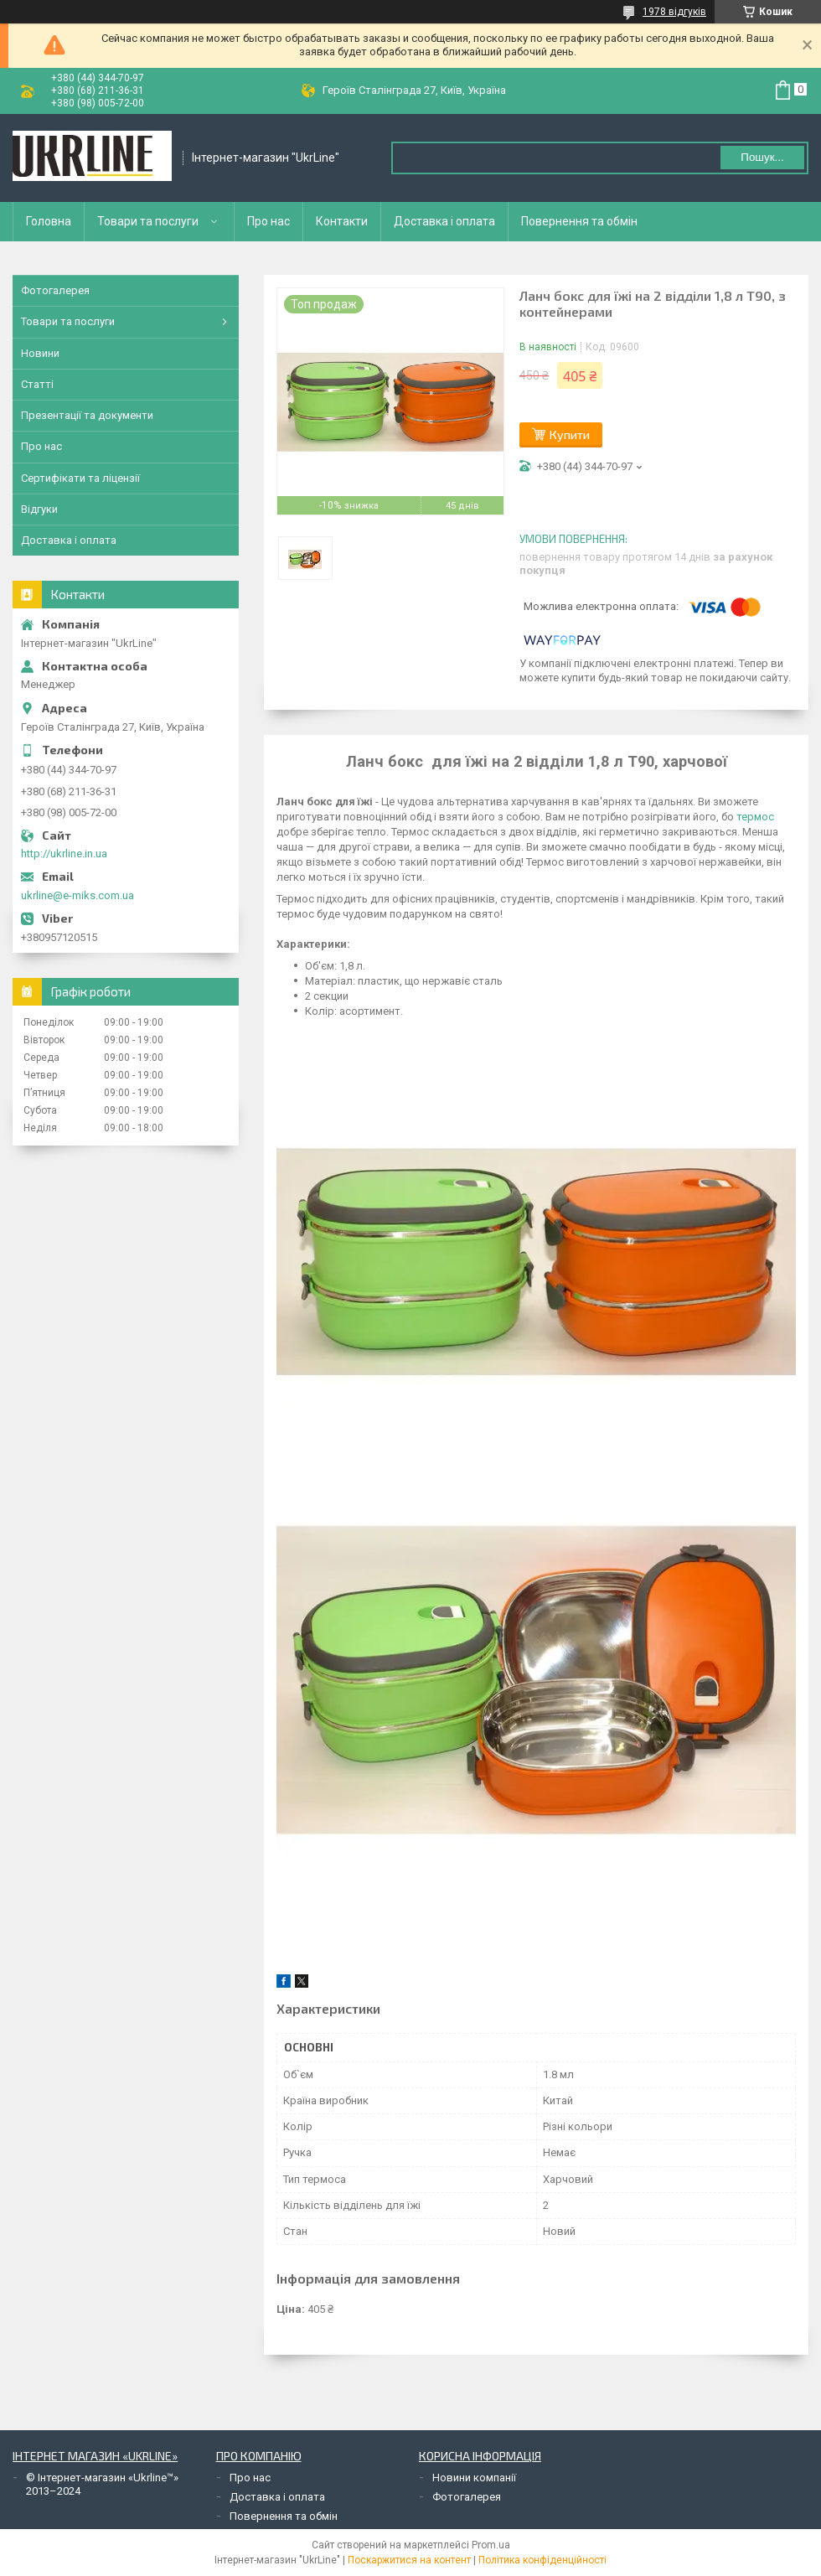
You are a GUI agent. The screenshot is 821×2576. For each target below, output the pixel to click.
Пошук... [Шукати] (762, 157)
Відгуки (39, 509)
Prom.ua (491, 2545)
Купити (570, 434)
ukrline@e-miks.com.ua (77, 895)
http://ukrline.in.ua (64, 853)
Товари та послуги (148, 221)
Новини (40, 353)
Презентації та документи (87, 415)
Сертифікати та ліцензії (80, 478)
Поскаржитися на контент (409, 2560)
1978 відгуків (674, 12)
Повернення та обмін (579, 221)
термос (755, 816)
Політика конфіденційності (542, 2560)
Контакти (342, 221)
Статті (37, 384)
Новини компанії (474, 2477)
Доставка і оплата (444, 221)
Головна (48, 221)
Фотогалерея (55, 290)
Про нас (268, 221)
